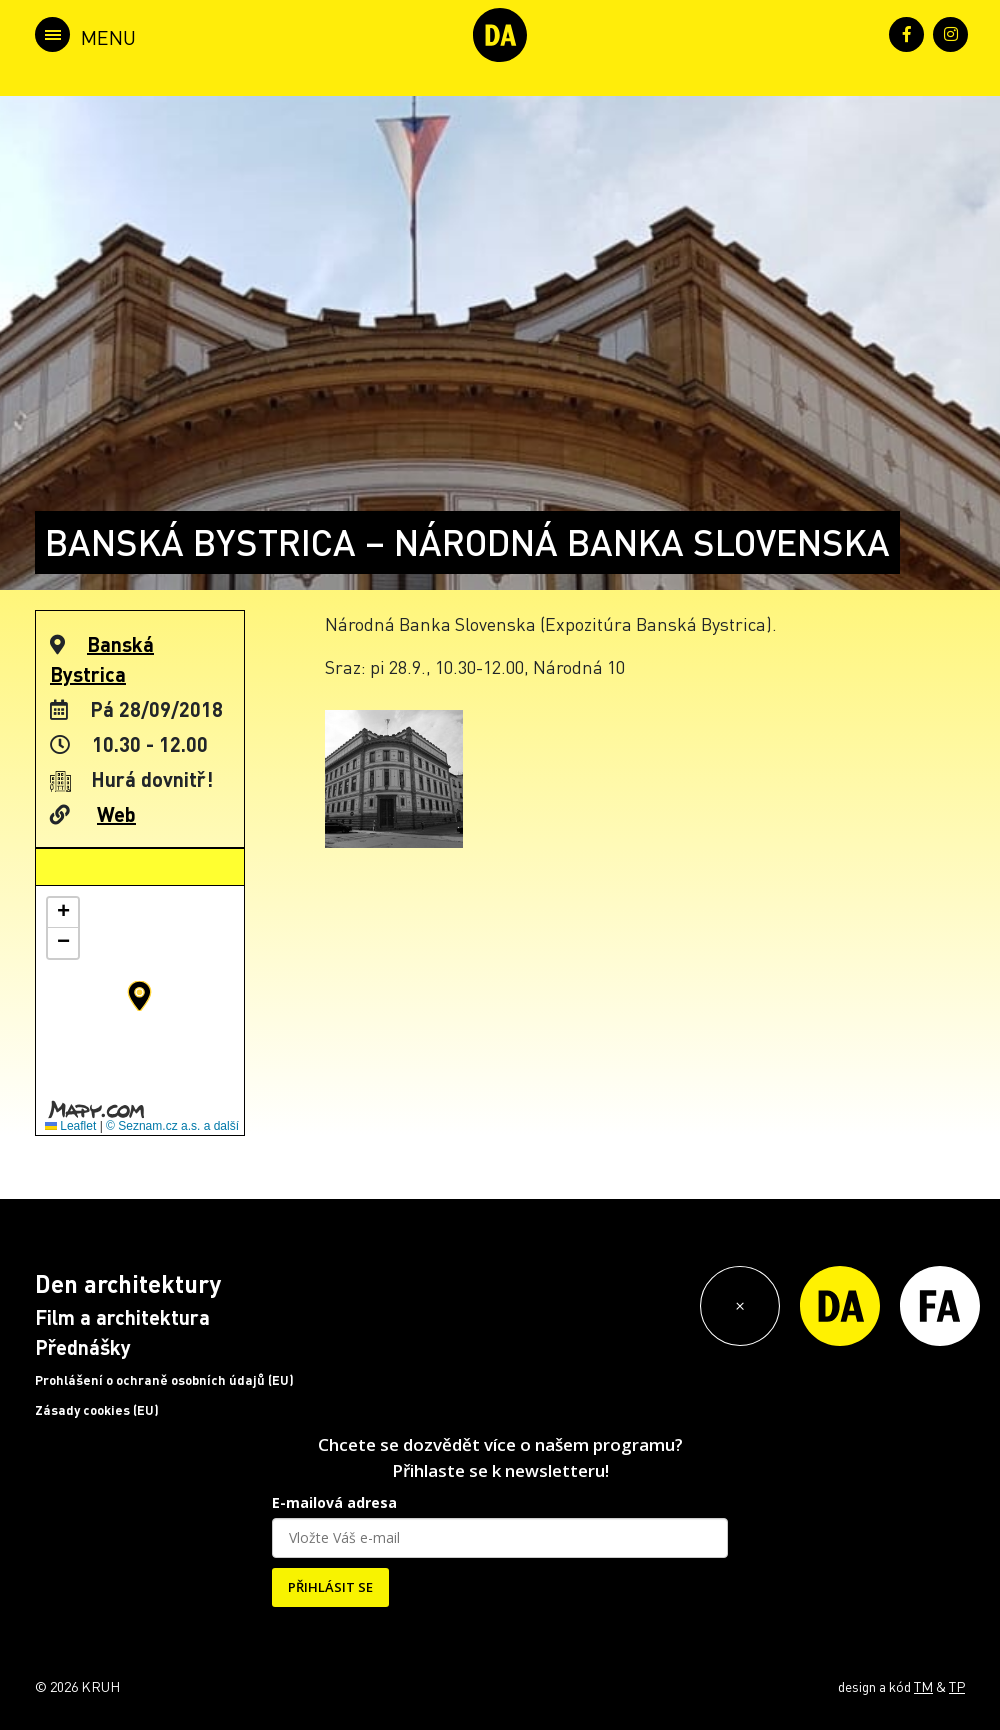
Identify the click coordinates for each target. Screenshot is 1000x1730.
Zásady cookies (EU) (97, 1410)
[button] (139, 996)
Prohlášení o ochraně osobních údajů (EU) (164, 1380)
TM (923, 1686)
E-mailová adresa (334, 1502)
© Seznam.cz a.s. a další (172, 1126)
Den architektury (128, 1283)
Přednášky (83, 1347)
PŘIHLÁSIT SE (330, 1587)
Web (116, 814)
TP (957, 1686)
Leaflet (70, 1126)
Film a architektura (122, 1317)
